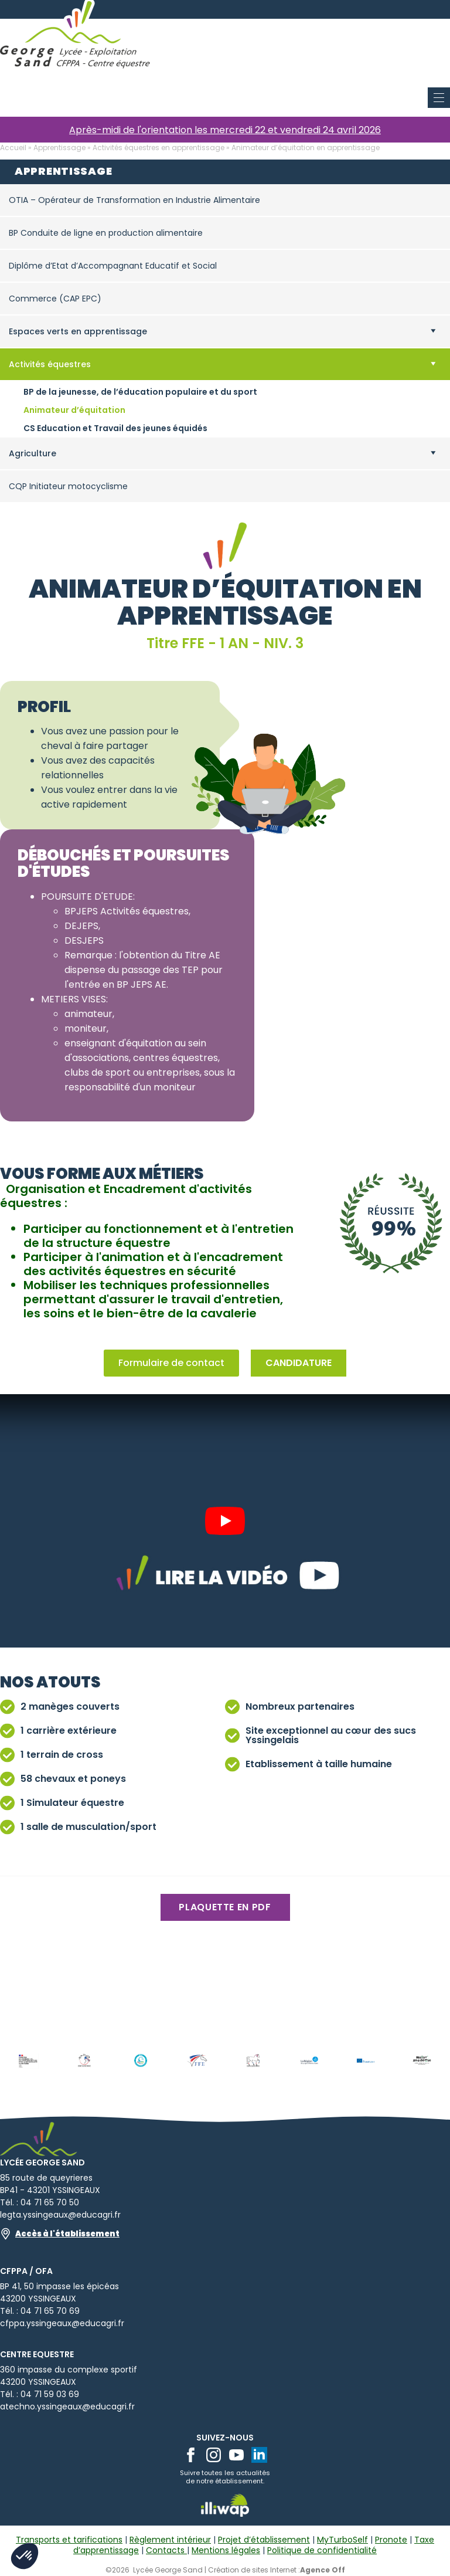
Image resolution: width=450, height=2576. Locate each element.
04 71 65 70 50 (50, 2202)
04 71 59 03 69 (50, 2394)
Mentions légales (226, 2550)
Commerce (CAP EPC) (55, 298)
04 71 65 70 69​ (50, 2311)
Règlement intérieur (170, 2540)
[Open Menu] (440, 9)
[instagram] (213, 2455)
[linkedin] (259, 2455)
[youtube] (236, 2455)
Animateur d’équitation (74, 410)
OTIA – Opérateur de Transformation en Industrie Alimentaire (134, 200)
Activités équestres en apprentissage (158, 147)
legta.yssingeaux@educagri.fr (60, 2215)
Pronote (391, 2540)
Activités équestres (50, 364)
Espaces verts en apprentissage (78, 331)
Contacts (166, 2550)
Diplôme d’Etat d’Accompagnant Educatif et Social (113, 266)
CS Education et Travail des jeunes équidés (115, 428)
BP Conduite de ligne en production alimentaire (106, 233)
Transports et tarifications (69, 2540)
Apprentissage (59, 147)
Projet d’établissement (264, 2540)
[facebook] (191, 2455)
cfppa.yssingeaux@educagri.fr (62, 2323)
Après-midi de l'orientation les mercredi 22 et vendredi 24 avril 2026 (225, 130)
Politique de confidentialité (322, 2550)
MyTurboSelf (342, 2540)
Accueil (13, 147)
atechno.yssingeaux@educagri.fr (67, 2406)
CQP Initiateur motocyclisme (68, 486)
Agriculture (32, 453)
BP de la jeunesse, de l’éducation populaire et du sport (140, 392)
